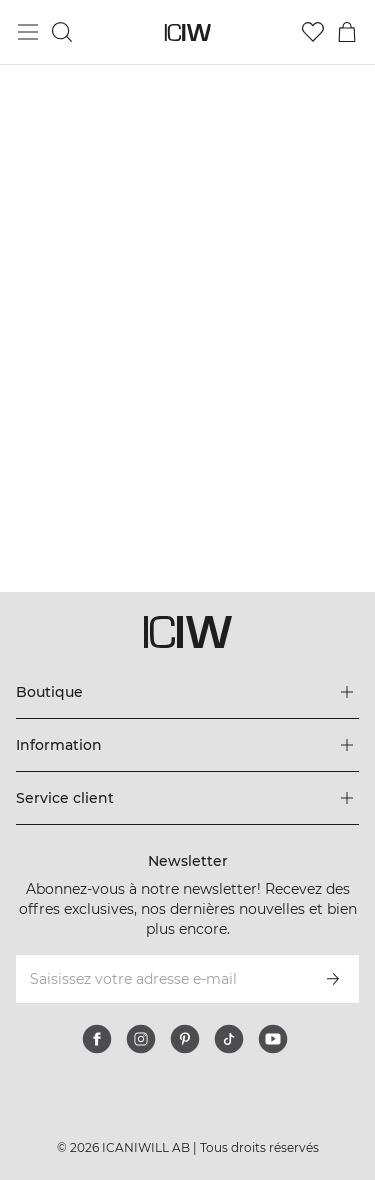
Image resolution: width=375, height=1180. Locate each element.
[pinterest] (185, 1039)
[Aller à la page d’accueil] (187, 32)
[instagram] (141, 1039)
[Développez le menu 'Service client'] (187, 798)
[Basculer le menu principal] (28, 32)
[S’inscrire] (333, 979)
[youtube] (273, 1039)
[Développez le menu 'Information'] (187, 745)
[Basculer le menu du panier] (347, 32)
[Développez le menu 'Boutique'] (187, 692)
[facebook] (97, 1039)
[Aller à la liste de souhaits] (313, 32)
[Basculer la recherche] (62, 32)
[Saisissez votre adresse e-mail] (160, 979)
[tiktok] (229, 1039)
